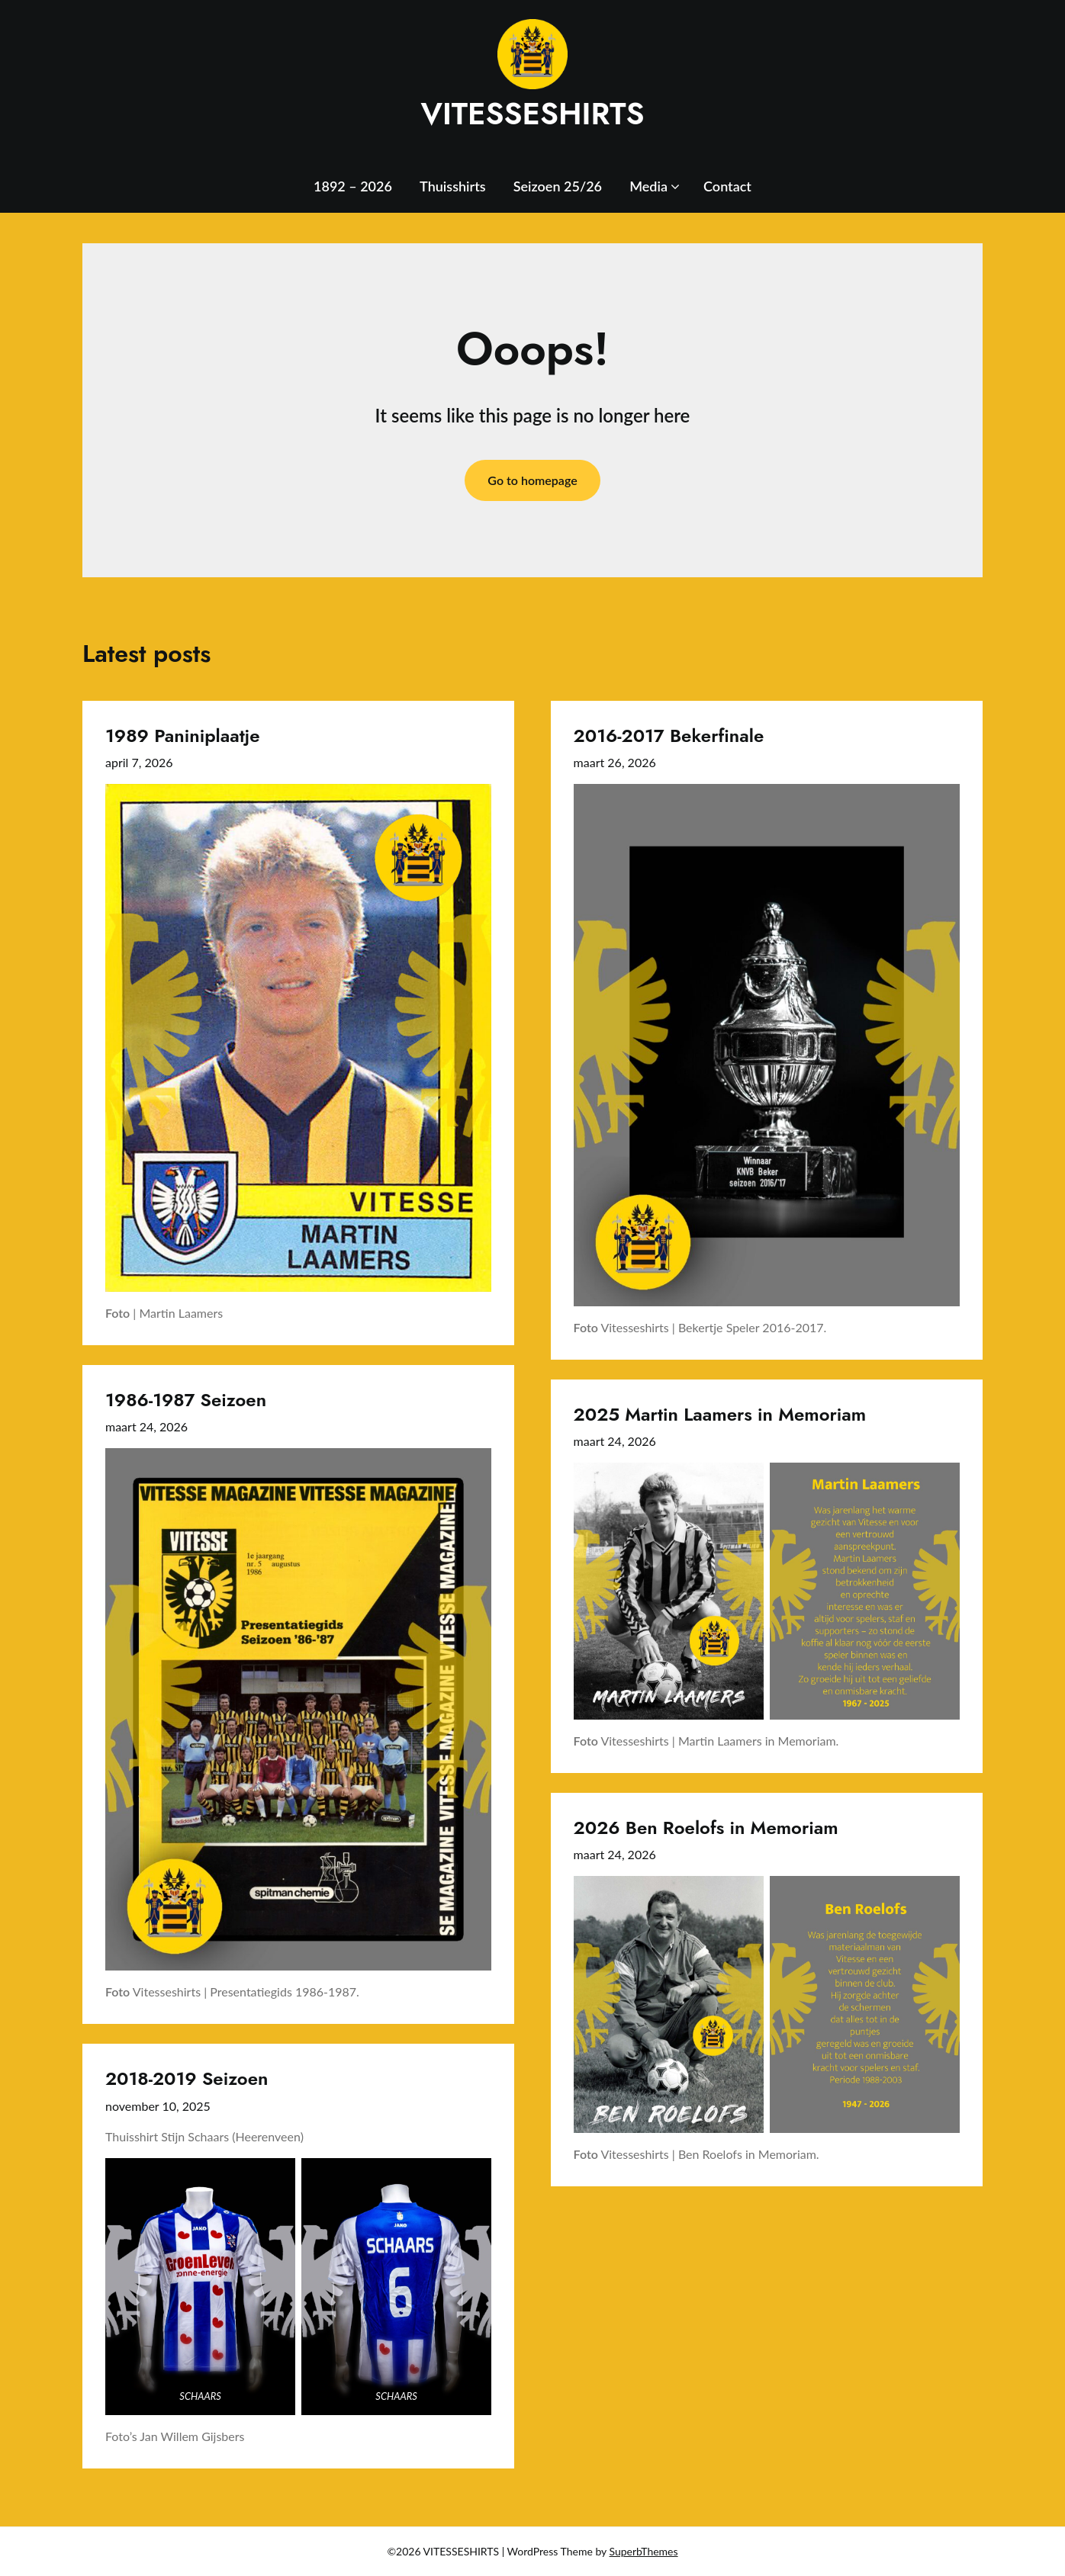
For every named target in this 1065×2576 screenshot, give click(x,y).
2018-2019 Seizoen (186, 2078)
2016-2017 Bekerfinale (669, 735)
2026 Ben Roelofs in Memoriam (706, 1827)
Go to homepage (532, 480)
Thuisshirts (453, 186)
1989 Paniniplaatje (182, 735)
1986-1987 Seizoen (185, 1399)
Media (648, 186)
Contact (727, 186)
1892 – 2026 (353, 186)
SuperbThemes (644, 2551)
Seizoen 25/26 (557, 186)
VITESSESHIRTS (532, 113)
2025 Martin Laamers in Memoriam (720, 1414)
